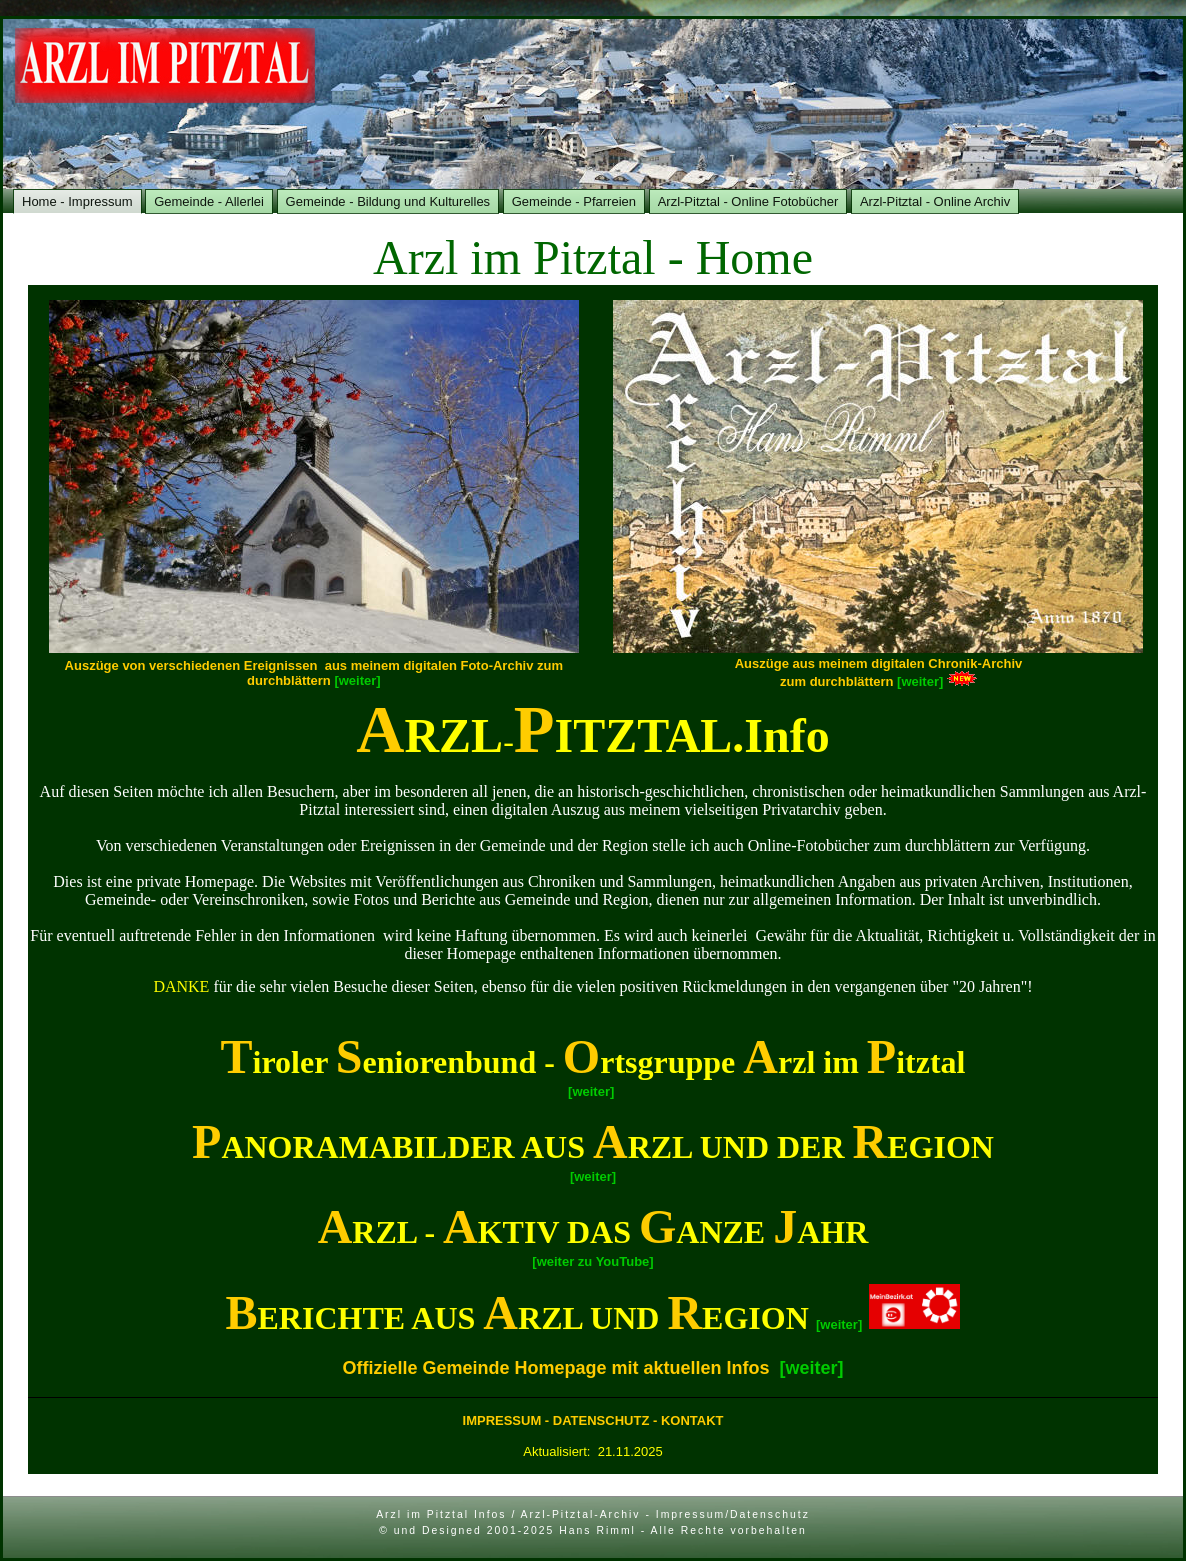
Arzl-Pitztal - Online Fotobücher (748, 201)
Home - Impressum (77, 201)
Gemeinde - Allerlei (209, 201)
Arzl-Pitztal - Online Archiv (935, 201)
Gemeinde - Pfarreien (574, 201)
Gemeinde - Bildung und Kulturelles (388, 201)
